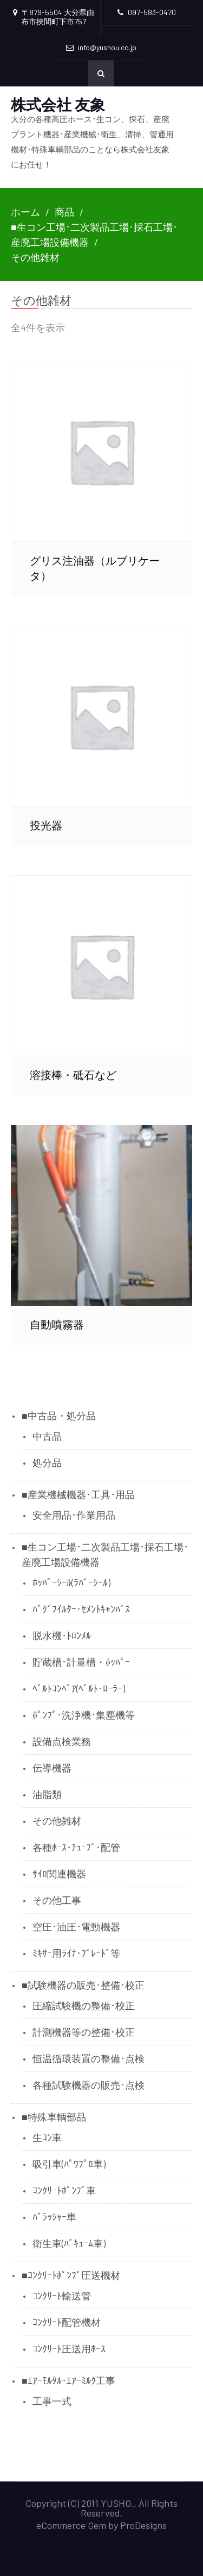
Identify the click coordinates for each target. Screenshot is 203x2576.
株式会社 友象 (58, 104)
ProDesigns (143, 2525)
